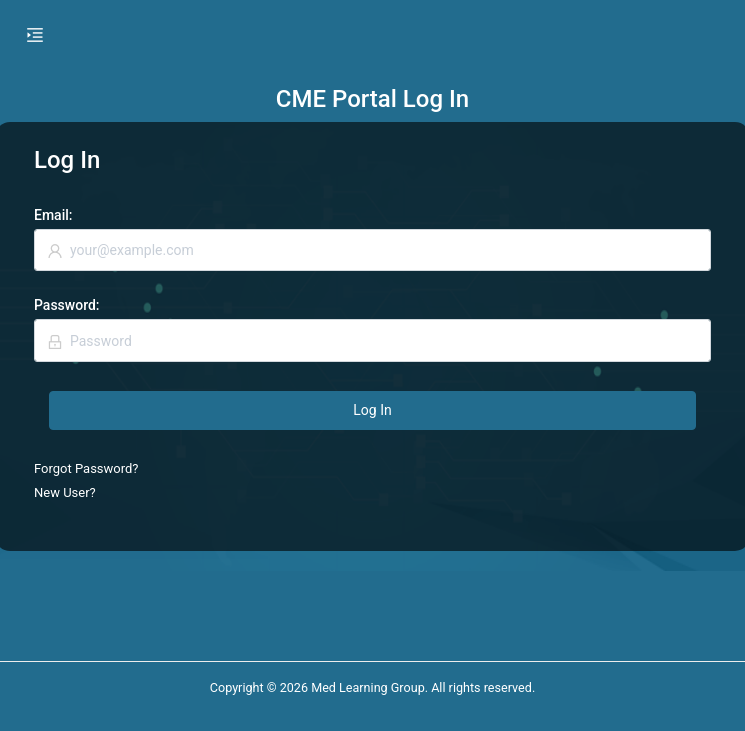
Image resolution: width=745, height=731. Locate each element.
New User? (65, 492)
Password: (67, 305)
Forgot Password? (86, 468)
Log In (372, 410)
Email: (53, 215)
